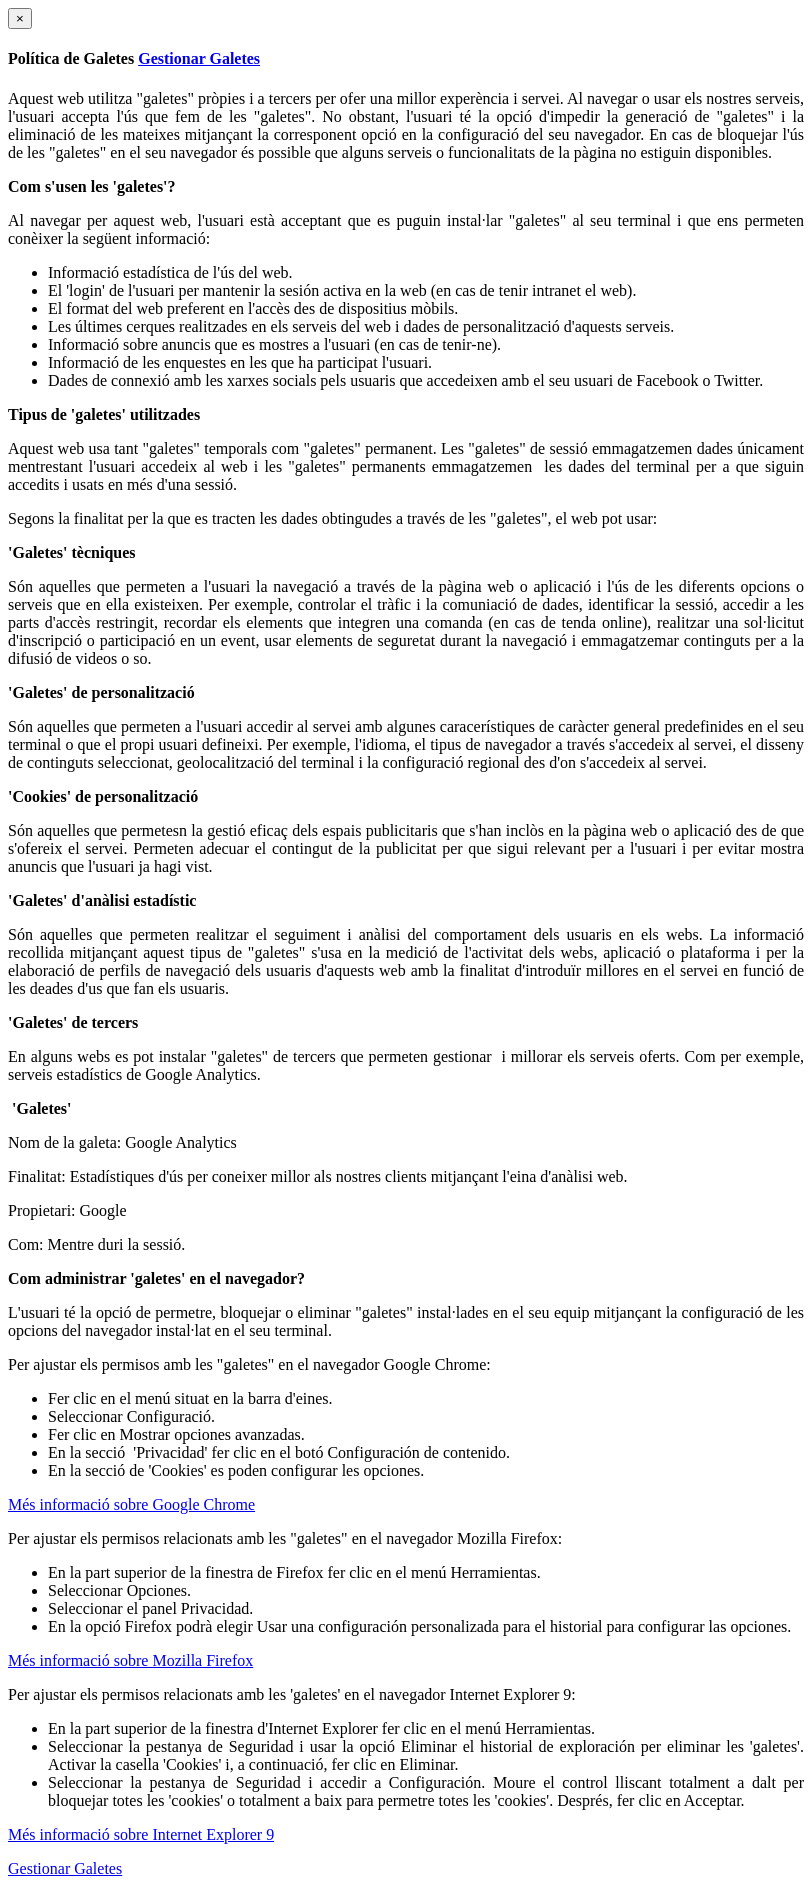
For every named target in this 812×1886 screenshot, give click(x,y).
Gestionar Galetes (199, 58)
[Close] (20, 18)
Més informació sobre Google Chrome (131, 1504)
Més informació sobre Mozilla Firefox (130, 1660)
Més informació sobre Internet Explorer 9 (141, 1834)
